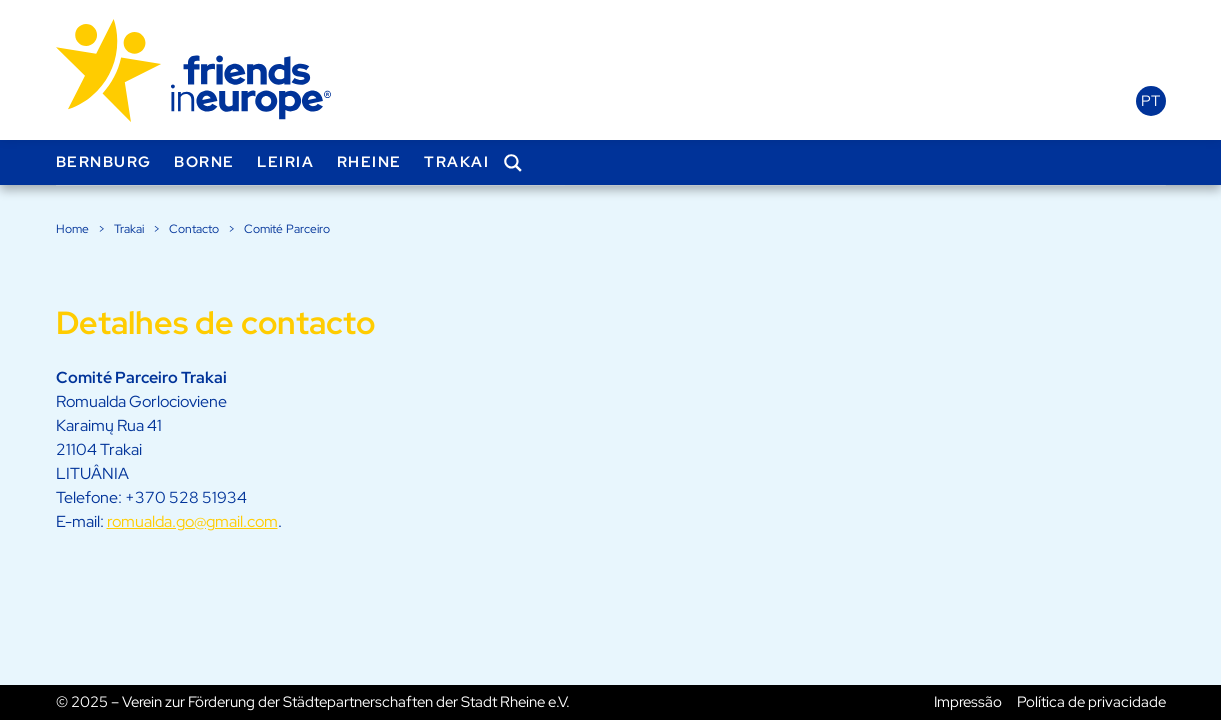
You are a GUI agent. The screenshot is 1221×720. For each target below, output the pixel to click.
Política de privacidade (1091, 702)
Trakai (456, 162)
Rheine (369, 162)
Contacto (194, 229)
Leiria (285, 162)
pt (1150, 101)
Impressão (968, 702)
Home (72, 229)
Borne (204, 162)
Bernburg (104, 162)
